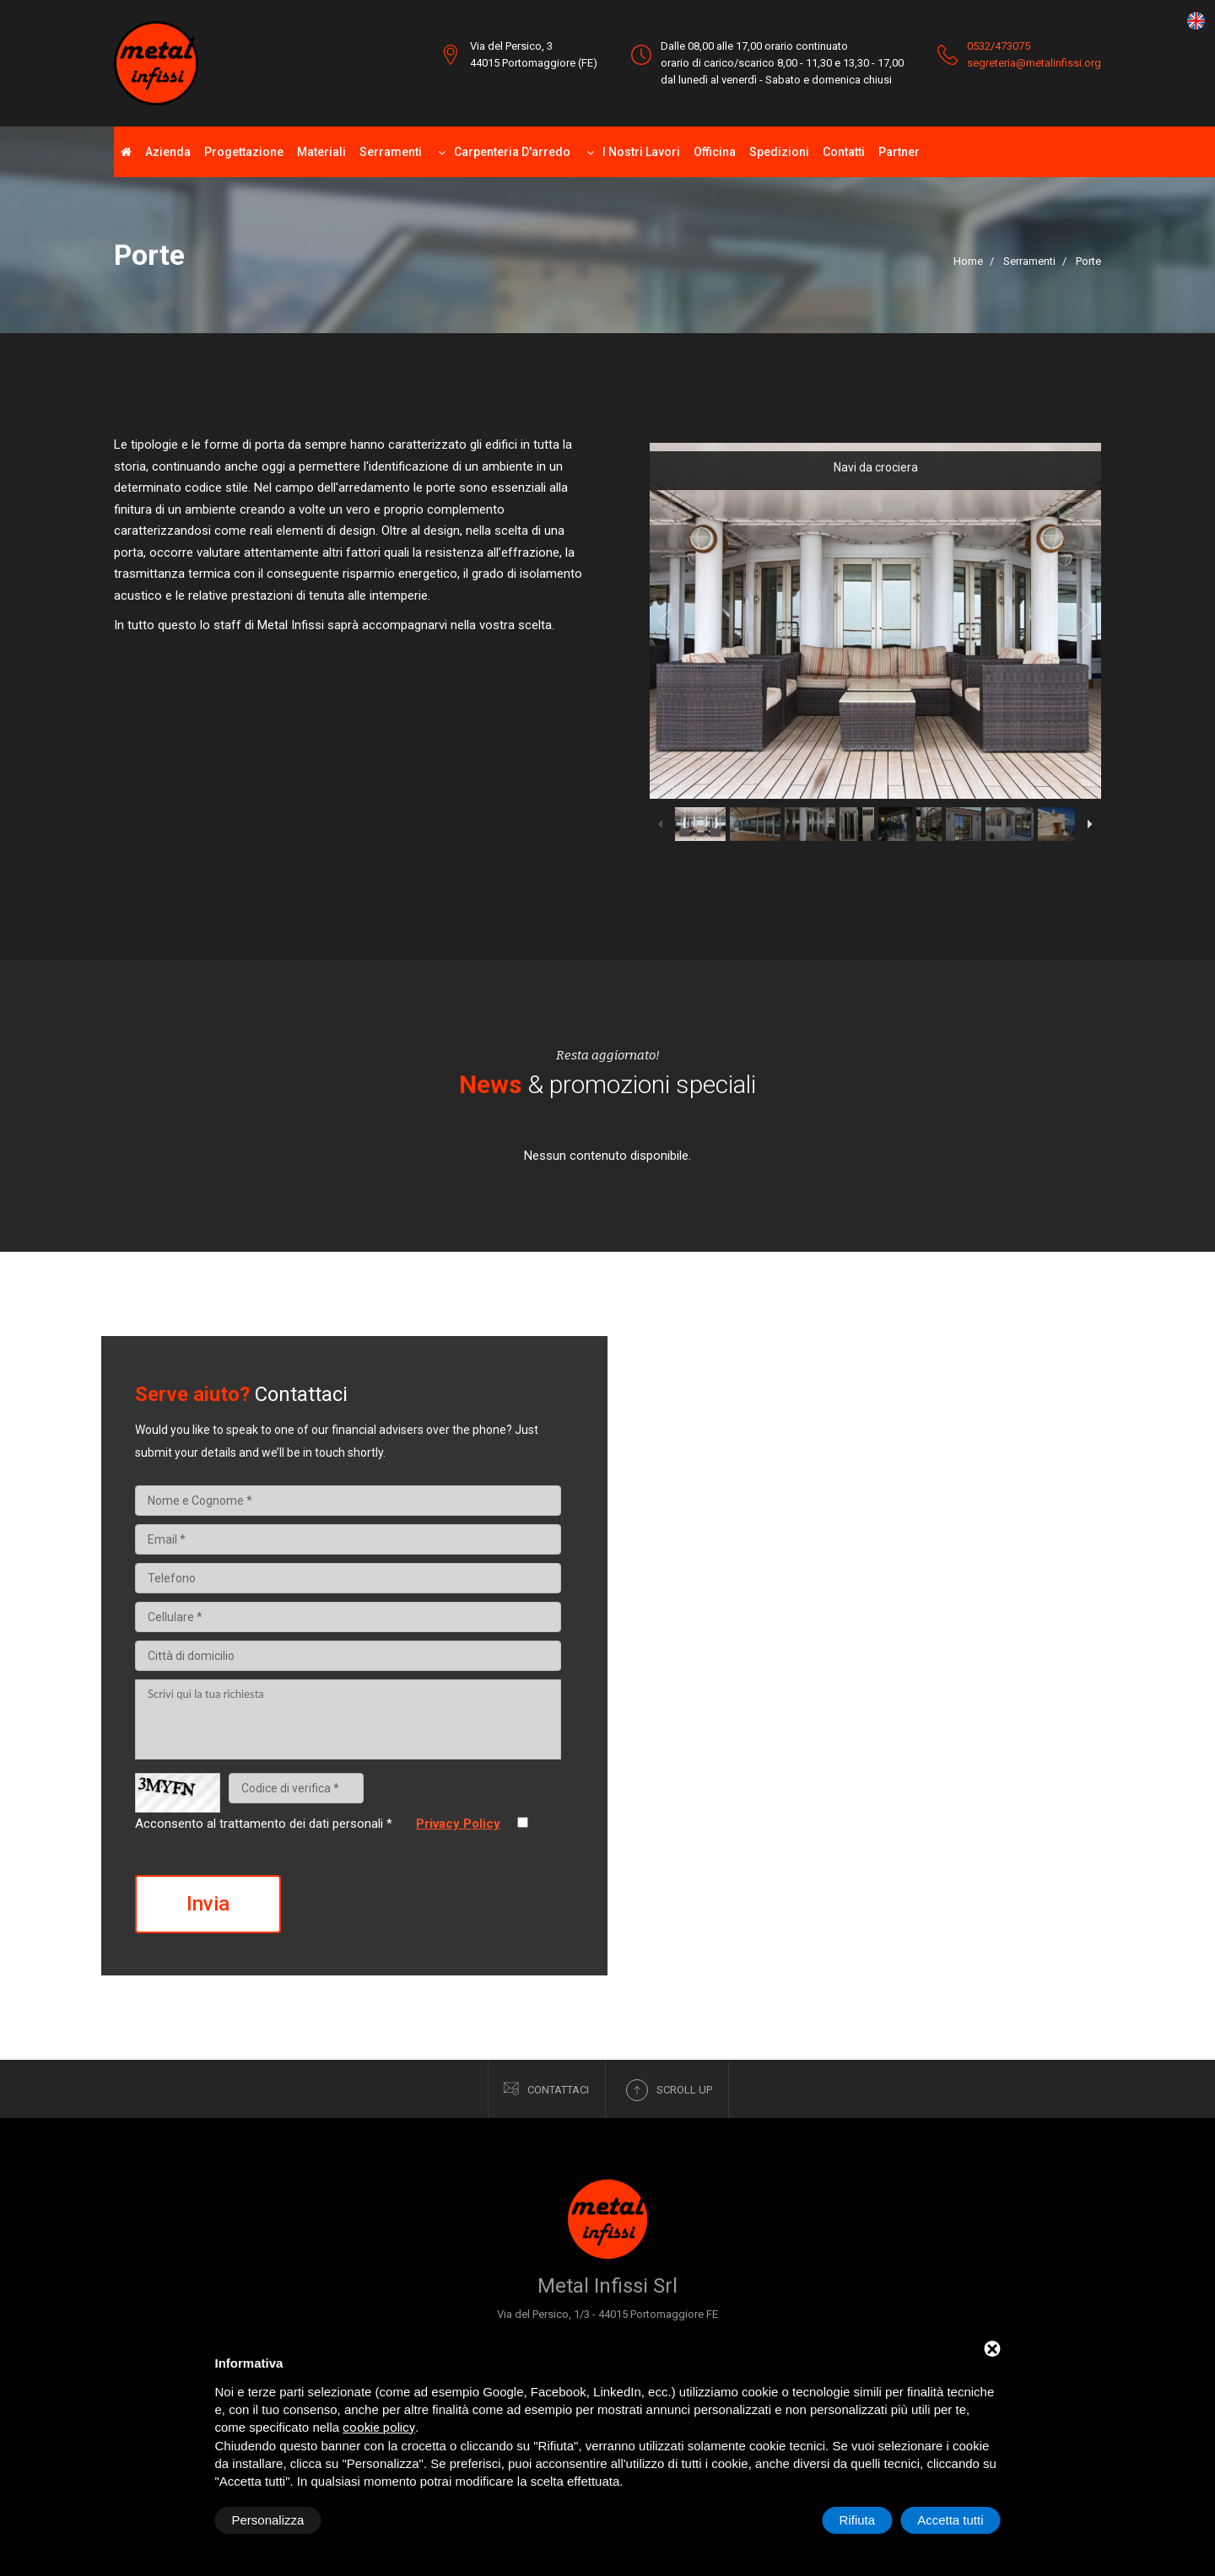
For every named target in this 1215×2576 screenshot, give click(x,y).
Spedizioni (779, 152)
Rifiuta (858, 2520)
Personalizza (268, 2520)
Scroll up (669, 2090)
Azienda (168, 152)
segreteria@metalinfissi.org (1034, 63)
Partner (899, 152)
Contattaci (546, 2089)
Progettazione (244, 152)
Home (968, 261)
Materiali (321, 152)
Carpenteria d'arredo (512, 152)
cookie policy (379, 2427)
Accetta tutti (950, 2520)
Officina (715, 152)
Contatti (844, 152)
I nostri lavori (641, 152)
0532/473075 (998, 46)
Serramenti (390, 152)
